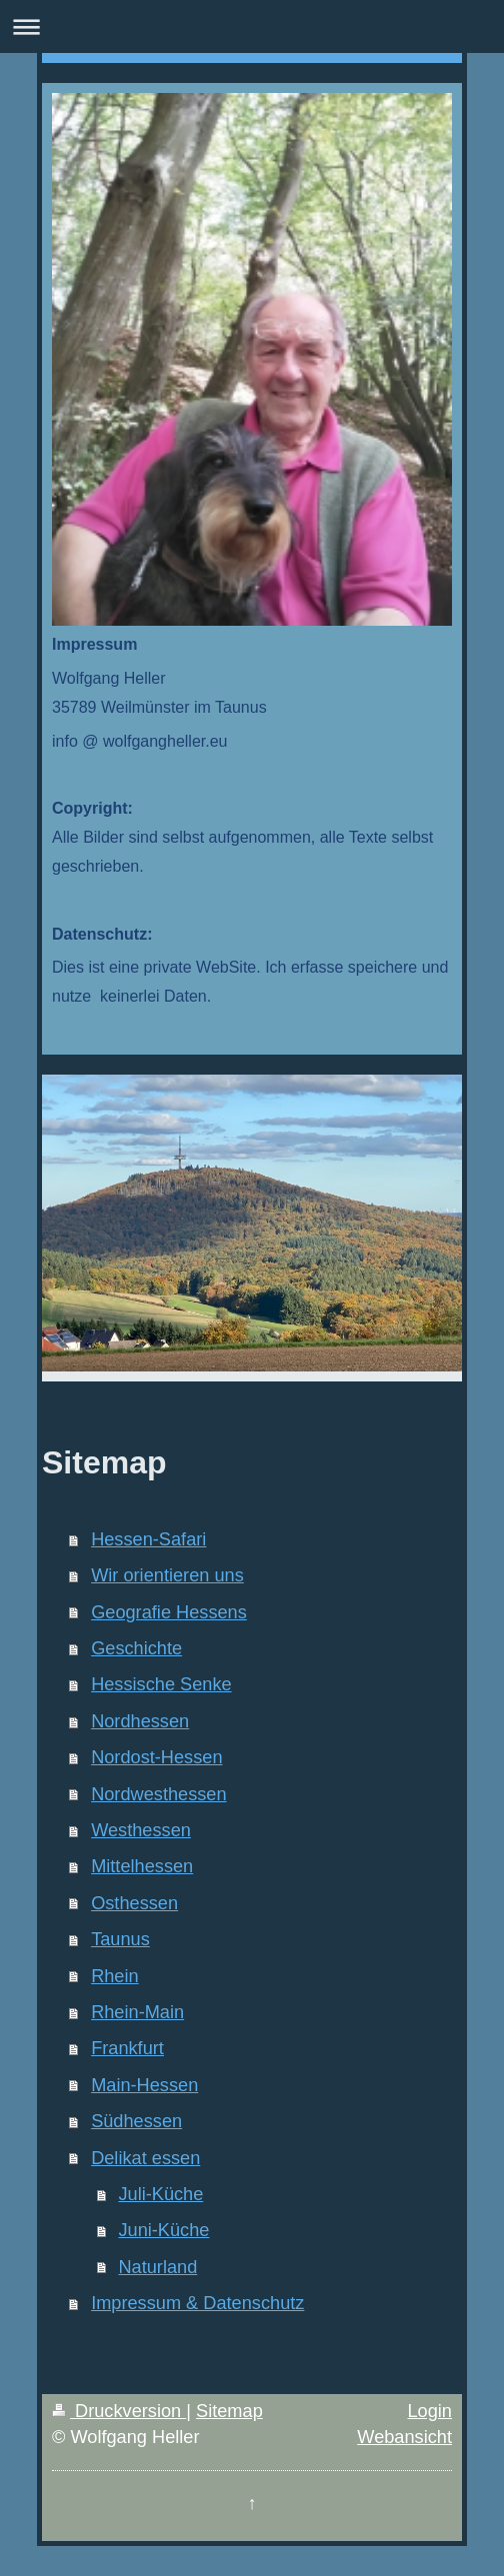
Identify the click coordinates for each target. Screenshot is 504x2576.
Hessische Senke (161, 1684)
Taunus (120, 1939)
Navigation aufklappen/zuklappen (252, 26)
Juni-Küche (163, 2230)
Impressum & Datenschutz (197, 2303)
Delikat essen (145, 2158)
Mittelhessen (142, 1866)
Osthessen (134, 1903)
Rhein (115, 1976)
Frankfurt (127, 2048)
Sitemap (229, 2411)
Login (429, 2411)
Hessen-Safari (148, 1539)
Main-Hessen (144, 2085)
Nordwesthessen (158, 1794)
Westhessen (141, 1830)
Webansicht (404, 2437)
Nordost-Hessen (156, 1757)
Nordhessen (140, 1721)
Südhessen (136, 2121)
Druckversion (119, 2411)
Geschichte (136, 1648)
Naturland (157, 2267)
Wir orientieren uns (167, 1575)
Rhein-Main (137, 2012)
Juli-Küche (160, 2194)
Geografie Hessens (169, 1612)
